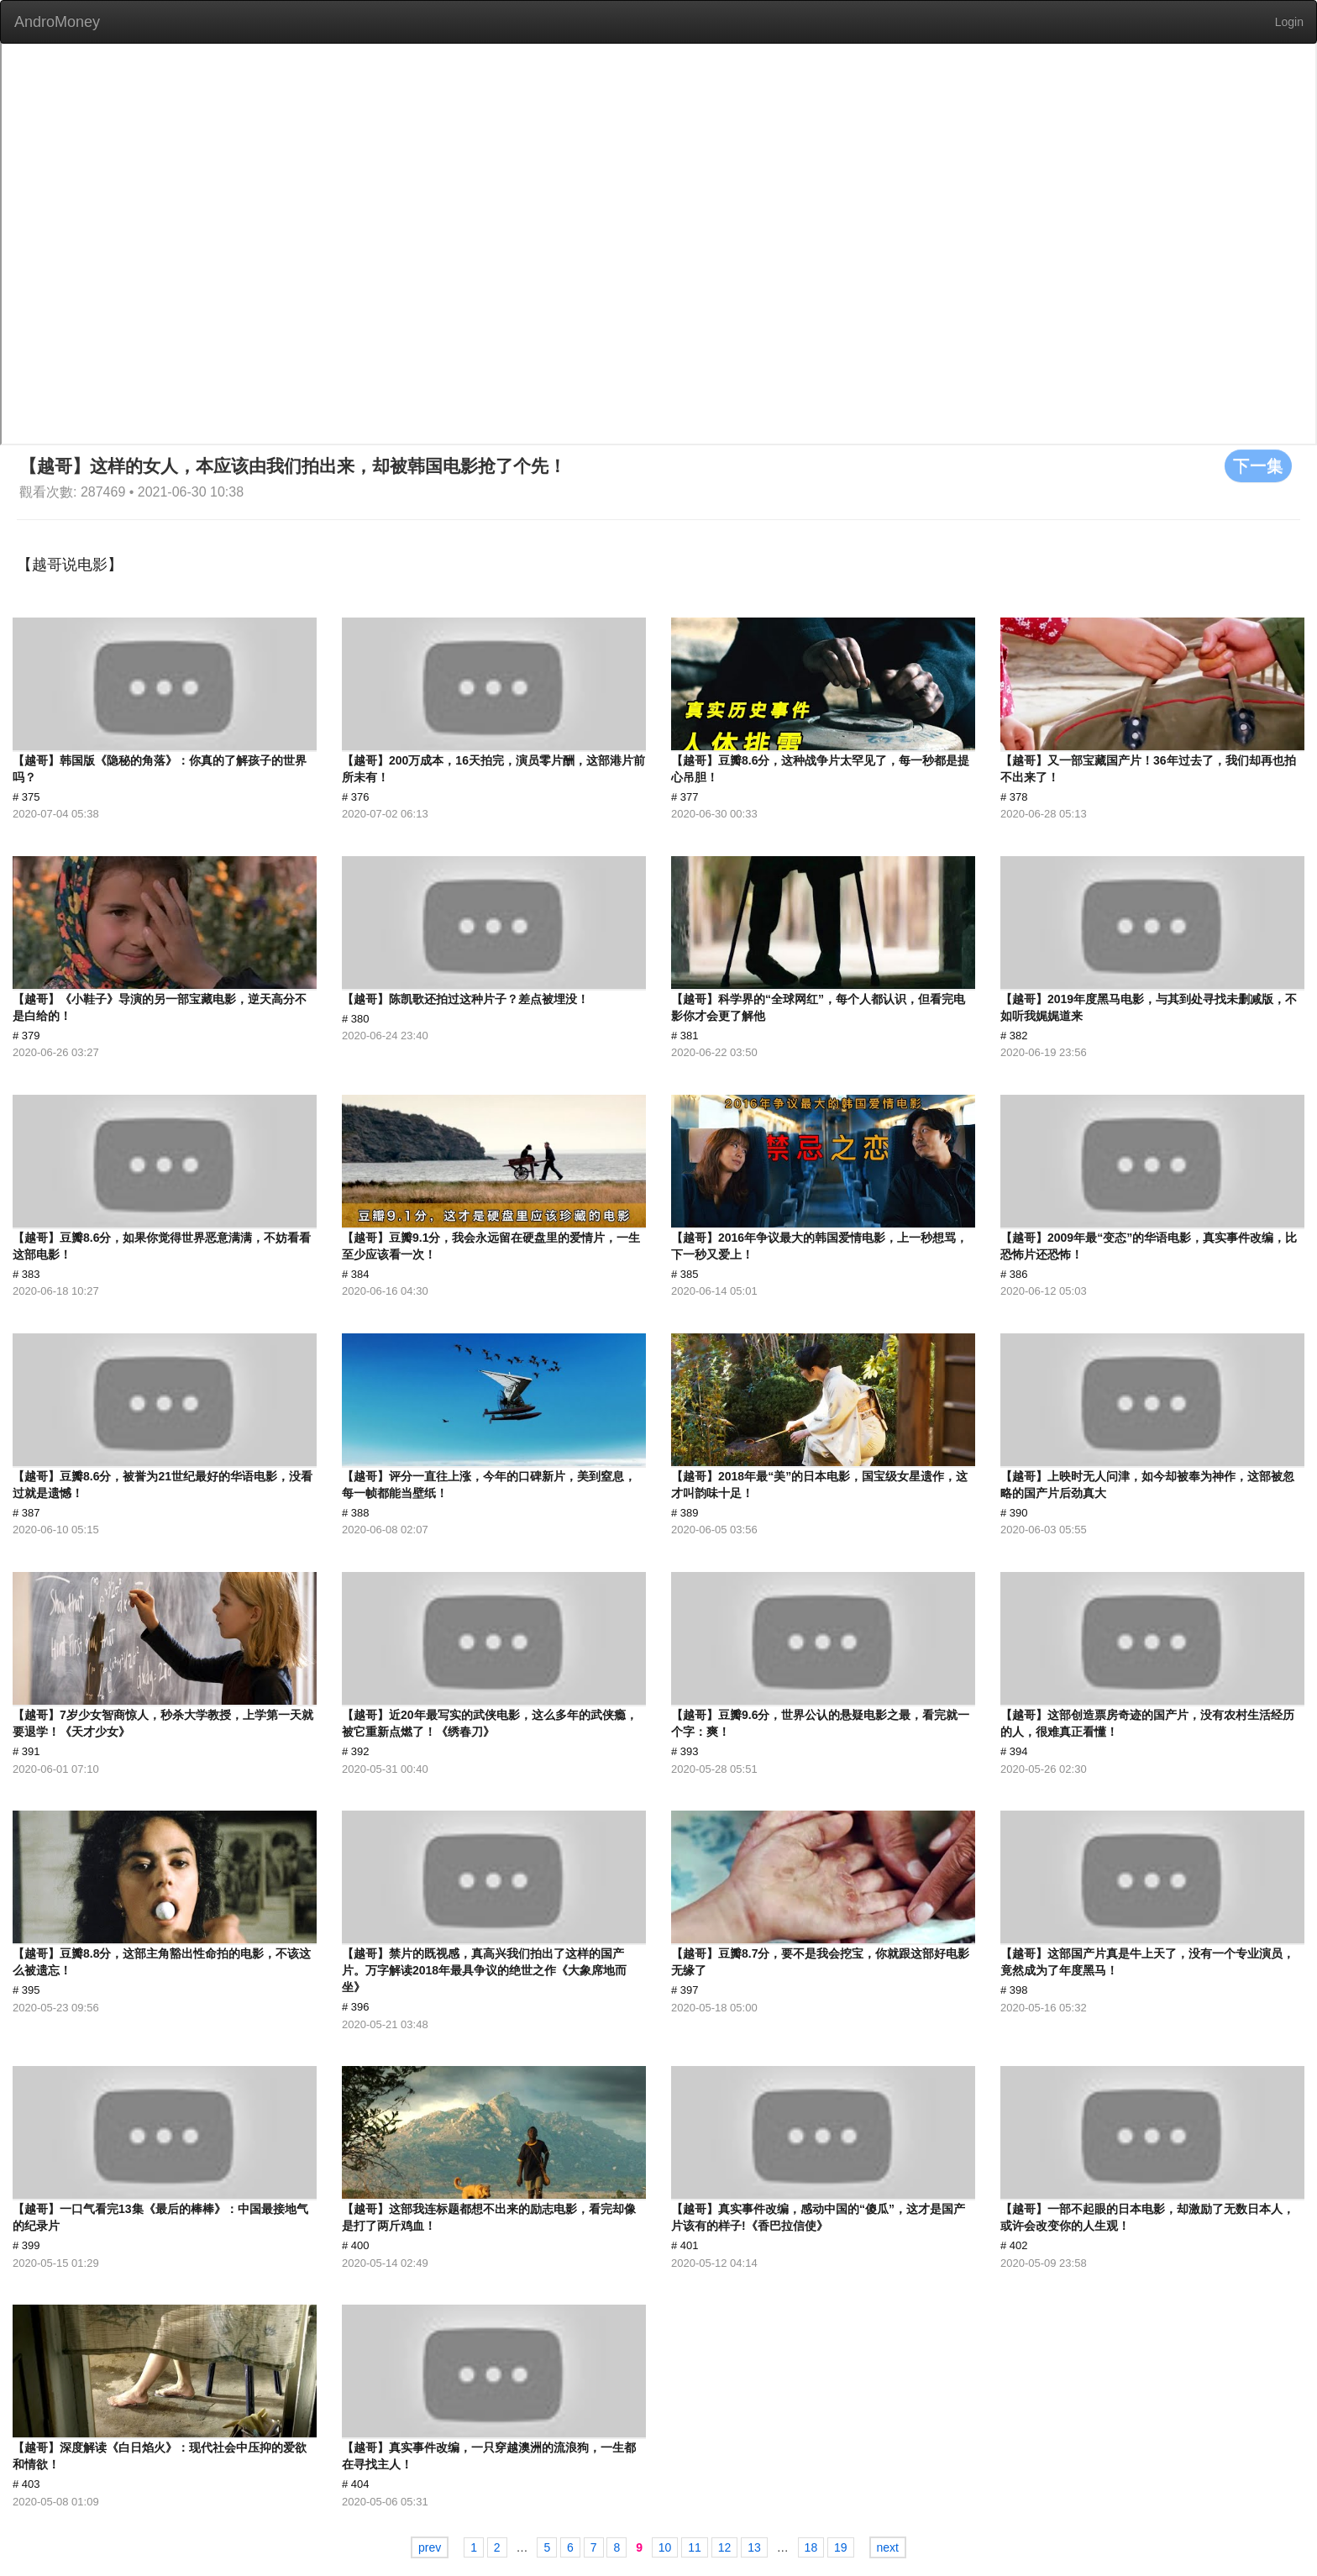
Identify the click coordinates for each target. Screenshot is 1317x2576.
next (888, 2547)
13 (754, 2547)
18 (811, 2547)
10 (665, 2547)
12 (725, 2547)
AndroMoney (57, 21)
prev (429, 2547)
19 (840, 2547)
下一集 (1258, 465)
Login (1289, 22)
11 (694, 2547)
